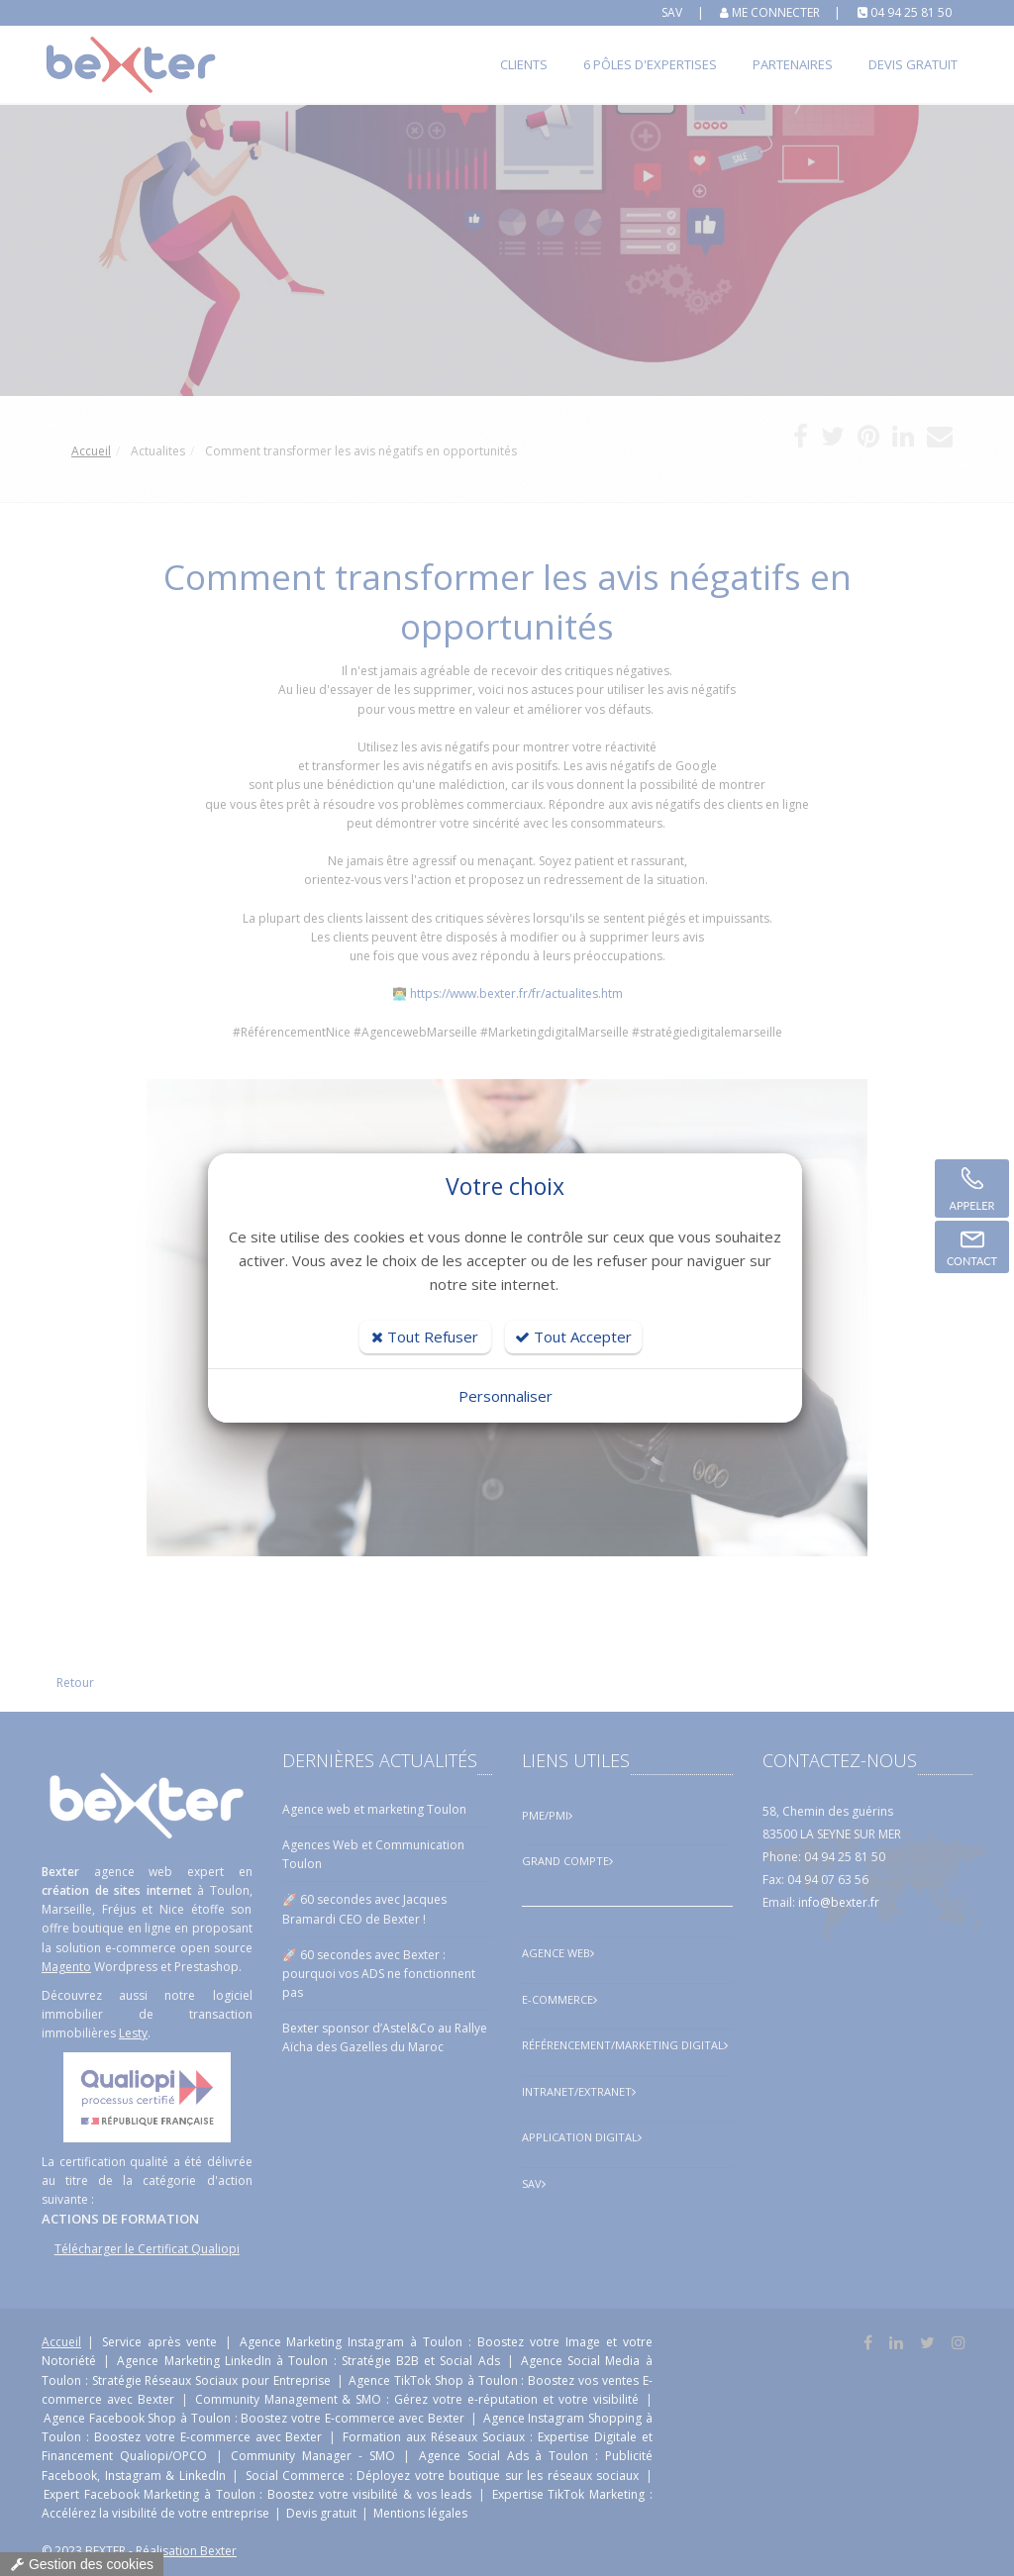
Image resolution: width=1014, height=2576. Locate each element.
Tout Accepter (573, 1336)
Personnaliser (505, 1396)
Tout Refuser (424, 1336)
